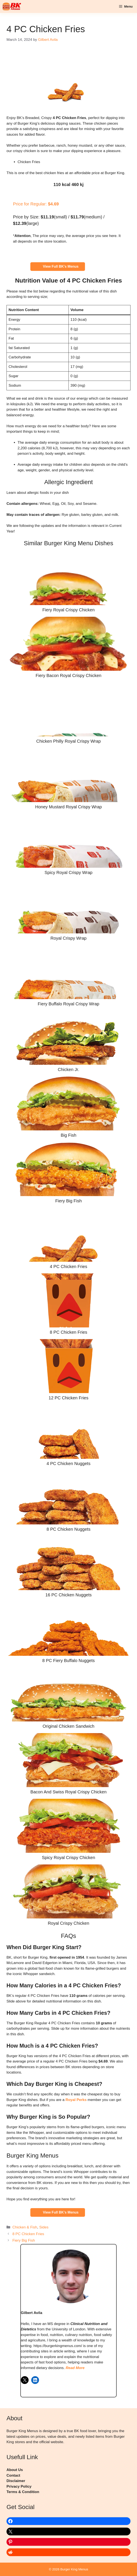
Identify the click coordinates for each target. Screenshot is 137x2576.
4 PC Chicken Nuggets (68, 1432)
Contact (13, 2475)
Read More (75, 2368)
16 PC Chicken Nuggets (68, 1563)
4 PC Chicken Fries (68, 1235)
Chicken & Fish (24, 2227)
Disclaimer (16, 2481)
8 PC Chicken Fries (68, 1300)
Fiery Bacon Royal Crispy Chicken (68, 644)
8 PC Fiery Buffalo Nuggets (68, 1629)
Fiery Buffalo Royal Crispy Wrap (68, 972)
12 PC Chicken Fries (68, 1366)
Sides (44, 2227)
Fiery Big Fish (68, 1169)
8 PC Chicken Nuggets (68, 1497)
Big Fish (68, 1103)
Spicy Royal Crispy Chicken (68, 1826)
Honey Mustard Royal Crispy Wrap (68, 775)
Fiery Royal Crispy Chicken (68, 578)
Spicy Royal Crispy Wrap (68, 841)
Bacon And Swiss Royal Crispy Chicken (68, 1760)
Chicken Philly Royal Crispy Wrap (68, 709)
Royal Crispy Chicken (68, 1891)
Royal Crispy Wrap (68, 906)
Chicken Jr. (68, 1038)
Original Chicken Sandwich (68, 1694)
